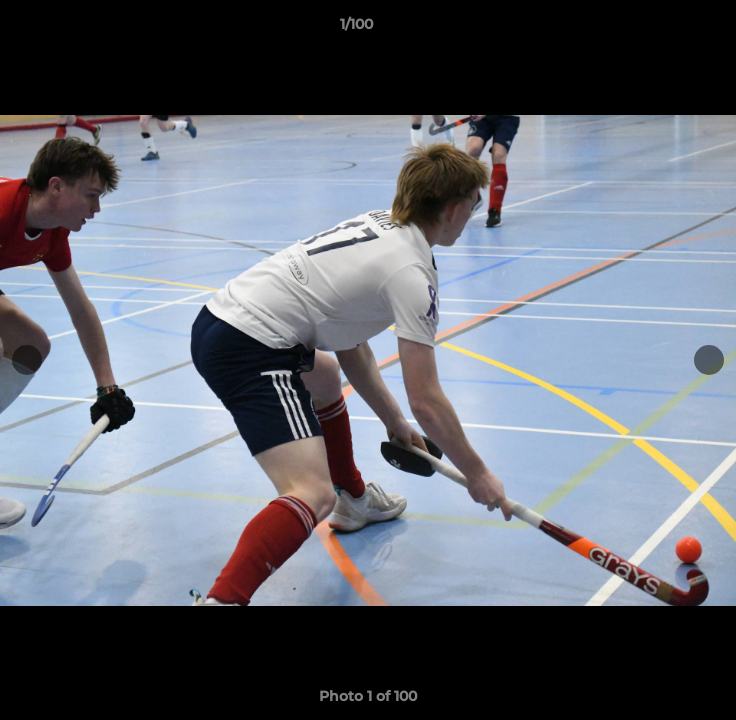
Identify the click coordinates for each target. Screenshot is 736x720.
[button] (664, 29)
